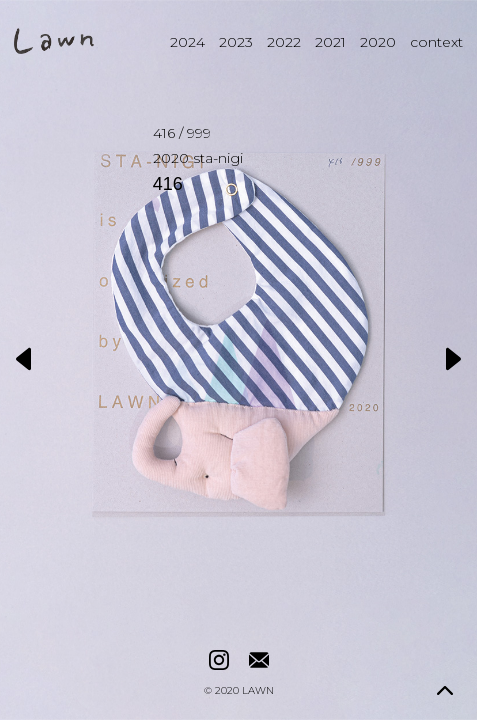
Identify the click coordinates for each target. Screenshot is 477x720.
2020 (378, 42)
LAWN (258, 691)
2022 (284, 42)
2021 (330, 42)
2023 (236, 42)
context (436, 42)
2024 (187, 42)
